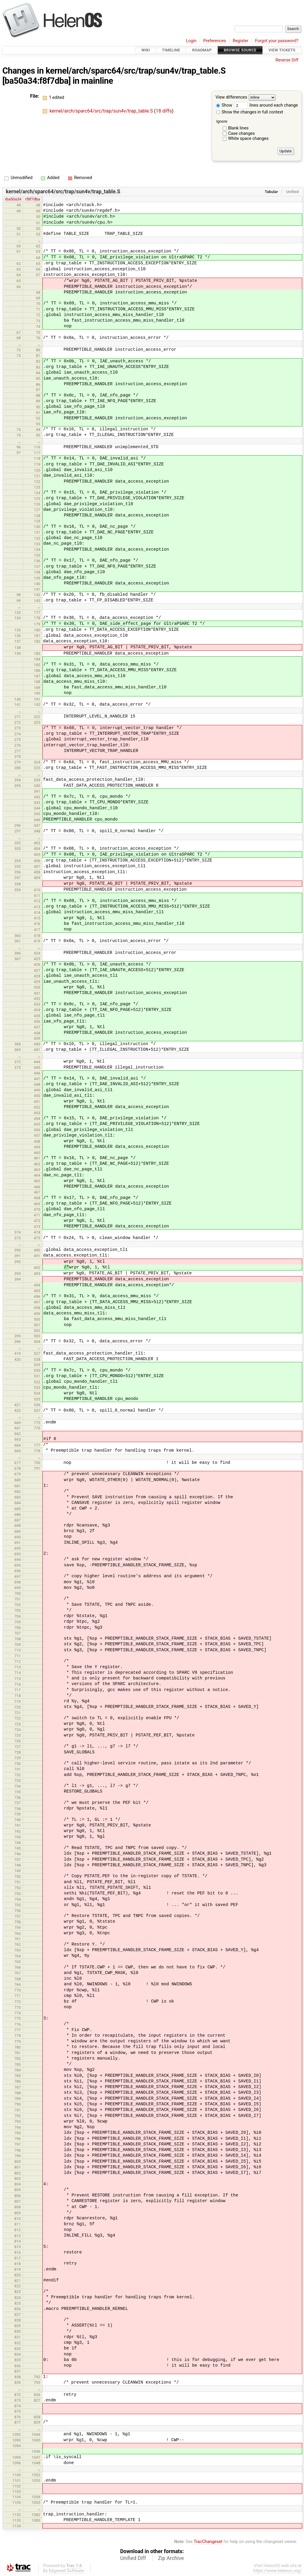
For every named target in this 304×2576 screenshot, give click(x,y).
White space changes (248, 138)
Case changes (241, 133)
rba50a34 (13, 199)
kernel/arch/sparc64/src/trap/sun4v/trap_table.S (136, 71)
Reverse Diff (287, 60)
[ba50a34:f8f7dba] (36, 81)
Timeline (171, 50)
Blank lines (238, 128)
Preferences (214, 40)
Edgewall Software (66, 2570)
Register (240, 40)
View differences (231, 97)
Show (224, 105)
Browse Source (240, 50)
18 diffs (164, 111)
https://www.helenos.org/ (277, 2570)
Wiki (145, 50)
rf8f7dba (32, 199)
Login (191, 40)
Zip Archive (171, 2558)
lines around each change (266, 105)
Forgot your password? (276, 40)
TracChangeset (208, 2541)
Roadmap (202, 50)
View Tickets (282, 50)
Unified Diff (133, 2558)
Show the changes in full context (249, 112)
